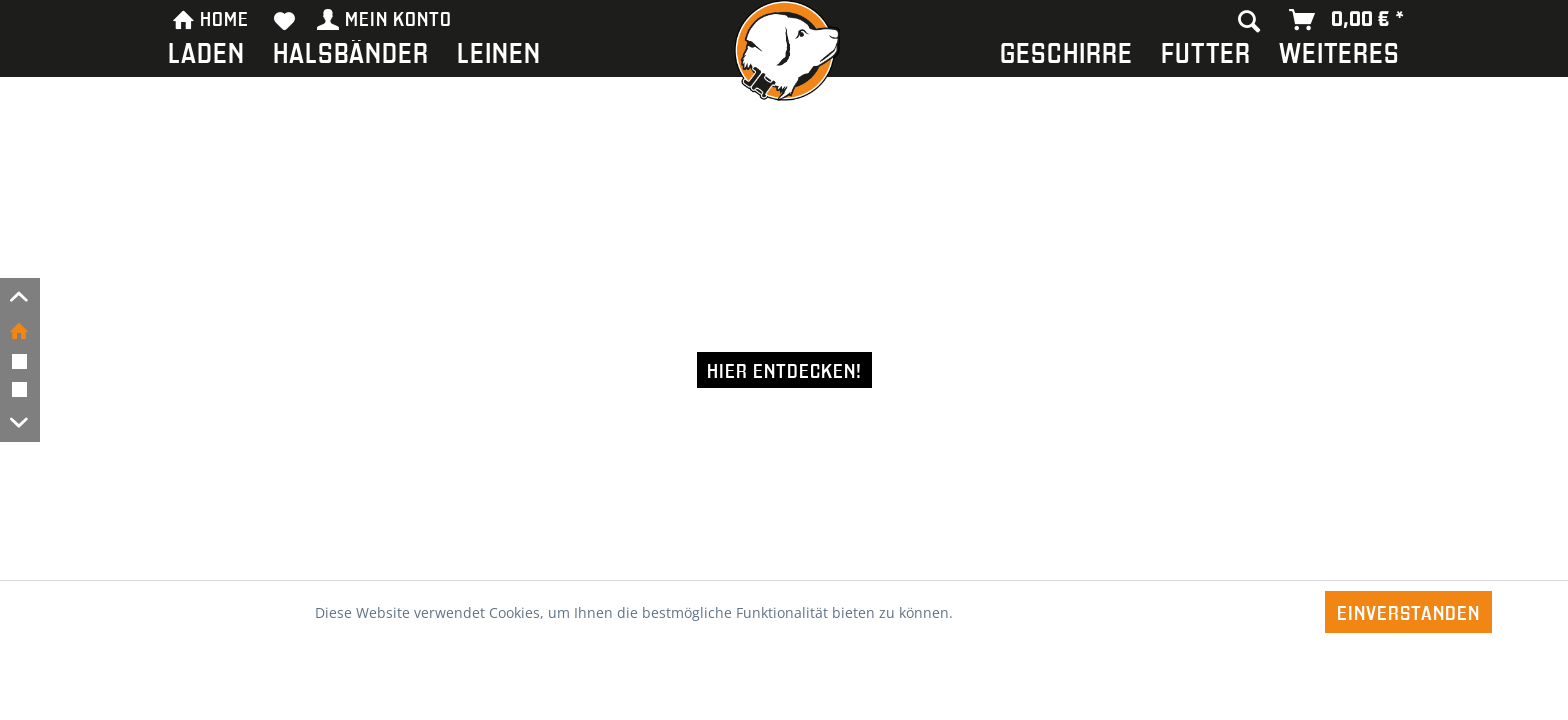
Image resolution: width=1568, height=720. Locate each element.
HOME (210, 17)
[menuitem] (206, 56)
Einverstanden (1408, 612)
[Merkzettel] (285, 20)
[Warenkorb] (1347, 20)
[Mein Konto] (385, 20)
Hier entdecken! (784, 370)
